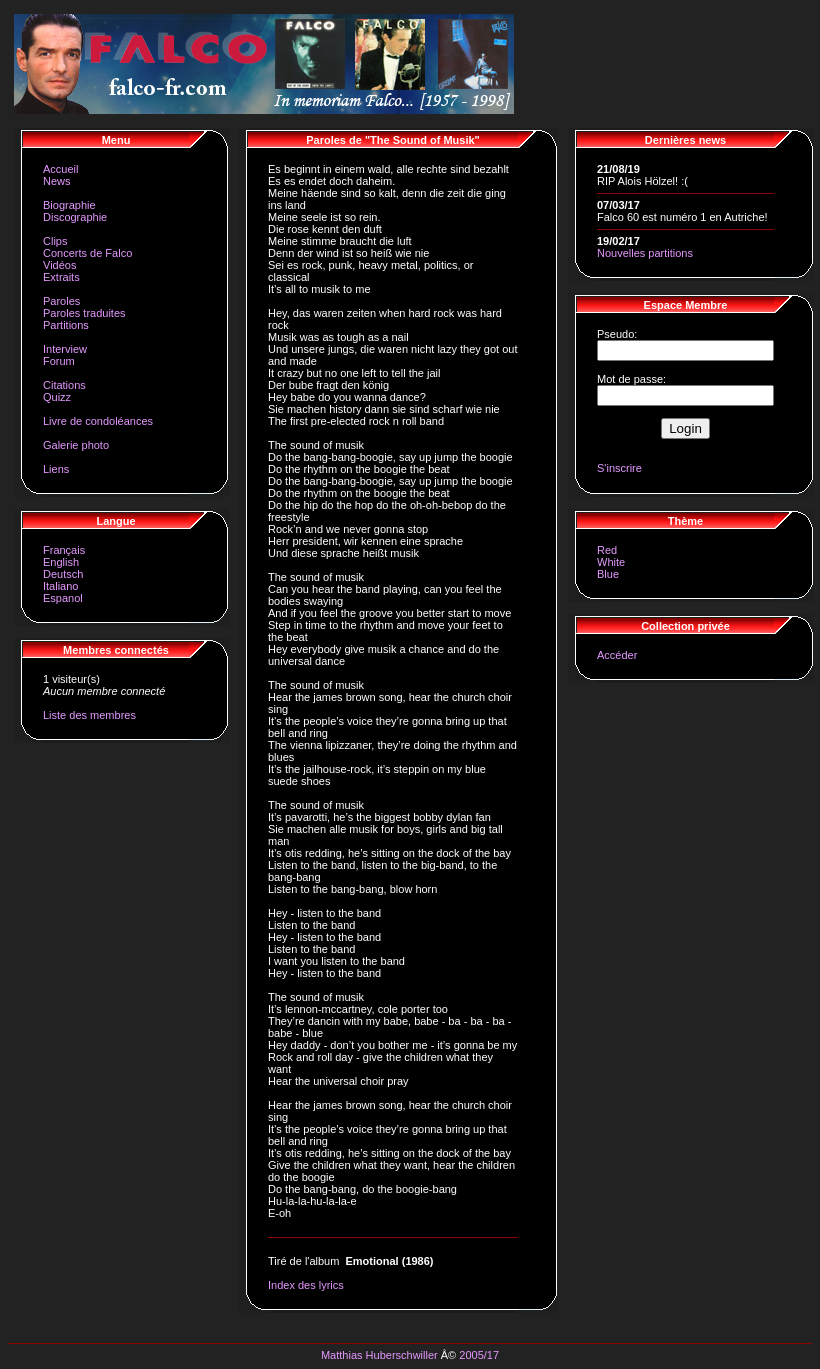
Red (607, 550)
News (57, 181)
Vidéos (59, 265)
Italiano (60, 586)
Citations (64, 385)
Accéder (617, 655)
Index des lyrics (306, 1285)
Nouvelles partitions (645, 253)
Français (64, 550)
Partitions (66, 325)
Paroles (61, 301)
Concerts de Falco (87, 253)
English (61, 562)
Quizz (57, 397)
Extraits (61, 277)
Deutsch (63, 574)
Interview (65, 349)
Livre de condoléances (98, 421)
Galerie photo (76, 445)
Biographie (69, 205)
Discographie (75, 217)
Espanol (63, 598)
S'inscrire (619, 468)
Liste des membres (89, 715)
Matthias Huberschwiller (379, 1355)
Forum (59, 361)
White (611, 562)
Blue (608, 574)
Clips (55, 241)
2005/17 (479, 1355)
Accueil (60, 169)
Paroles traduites (84, 313)
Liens (56, 469)
